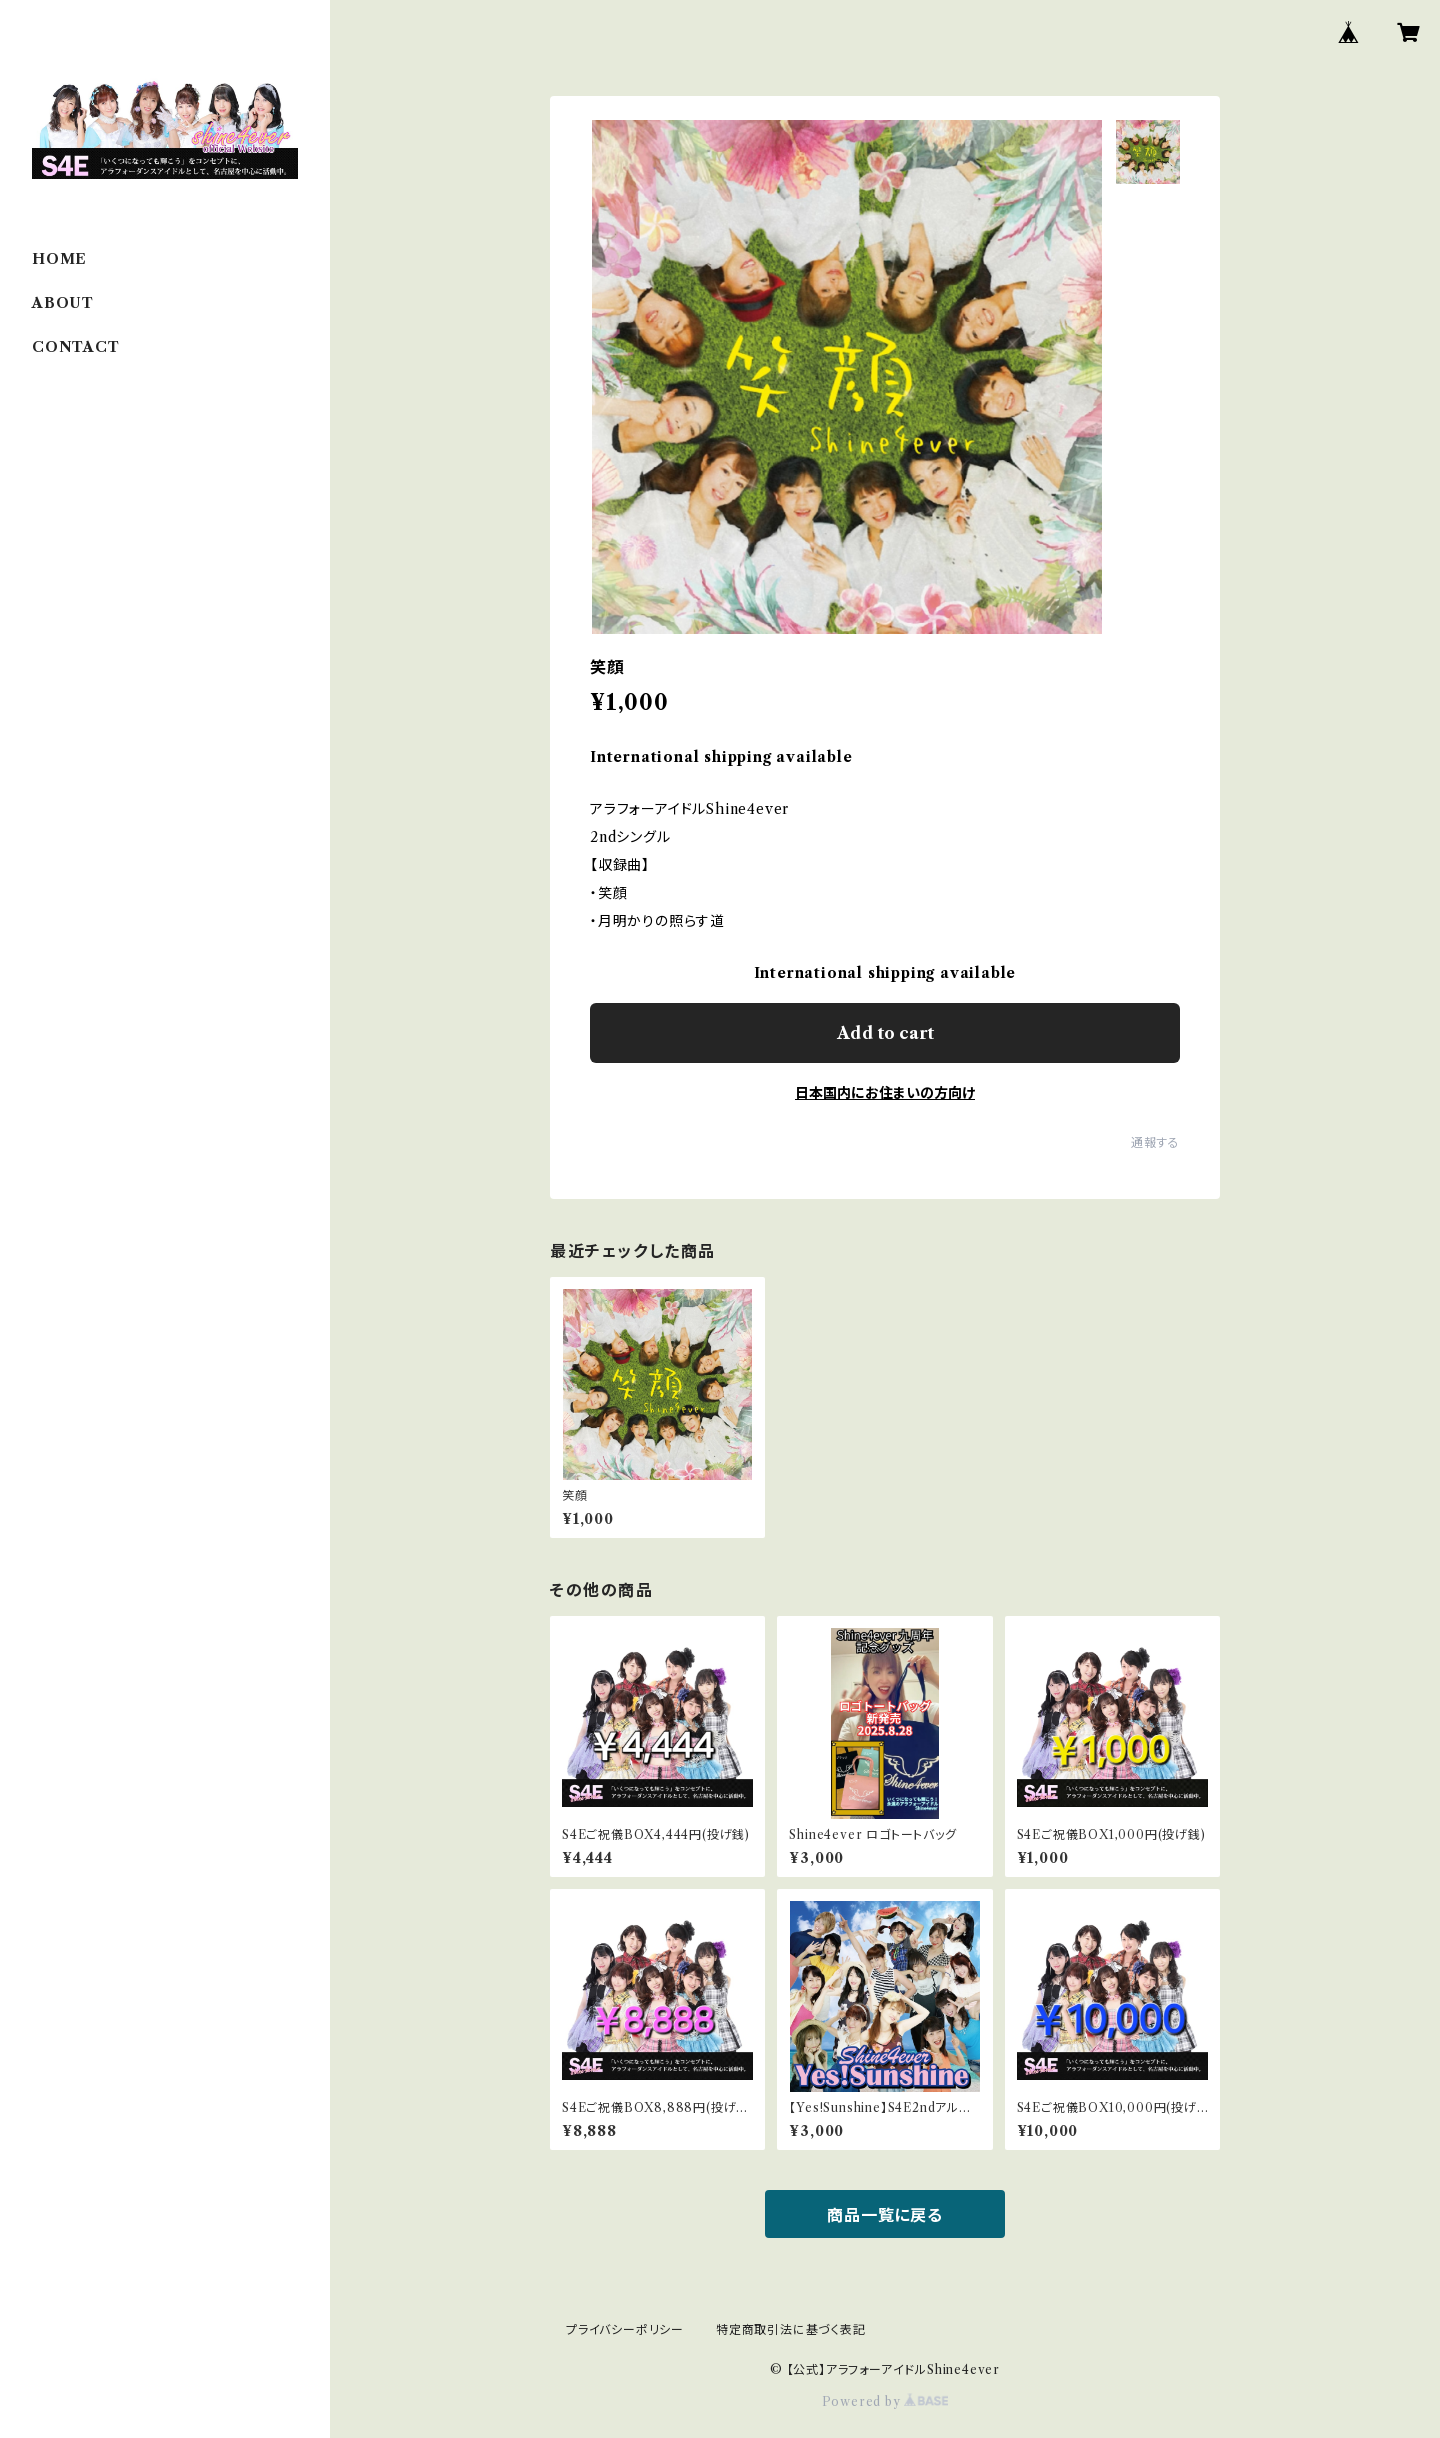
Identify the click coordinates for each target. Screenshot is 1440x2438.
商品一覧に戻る (885, 2215)
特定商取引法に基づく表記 (791, 2329)
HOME (59, 259)
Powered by (885, 2401)
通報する (1155, 1142)
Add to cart (885, 1033)
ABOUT (63, 303)
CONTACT (76, 347)
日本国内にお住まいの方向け (885, 1093)
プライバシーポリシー (625, 2329)
